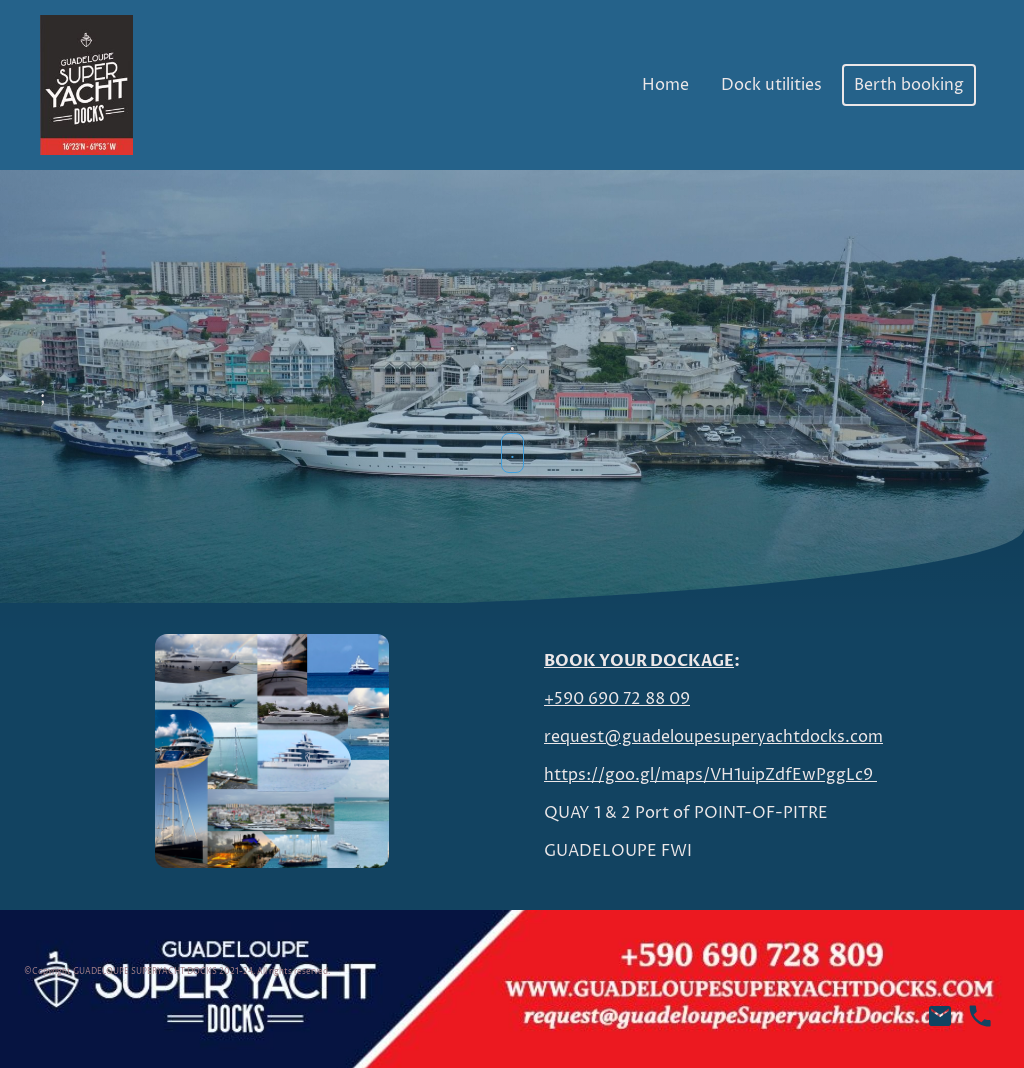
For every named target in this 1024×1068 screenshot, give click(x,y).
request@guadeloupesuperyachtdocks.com (713, 737)
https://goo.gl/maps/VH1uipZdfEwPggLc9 (710, 775)
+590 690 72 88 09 (617, 699)
